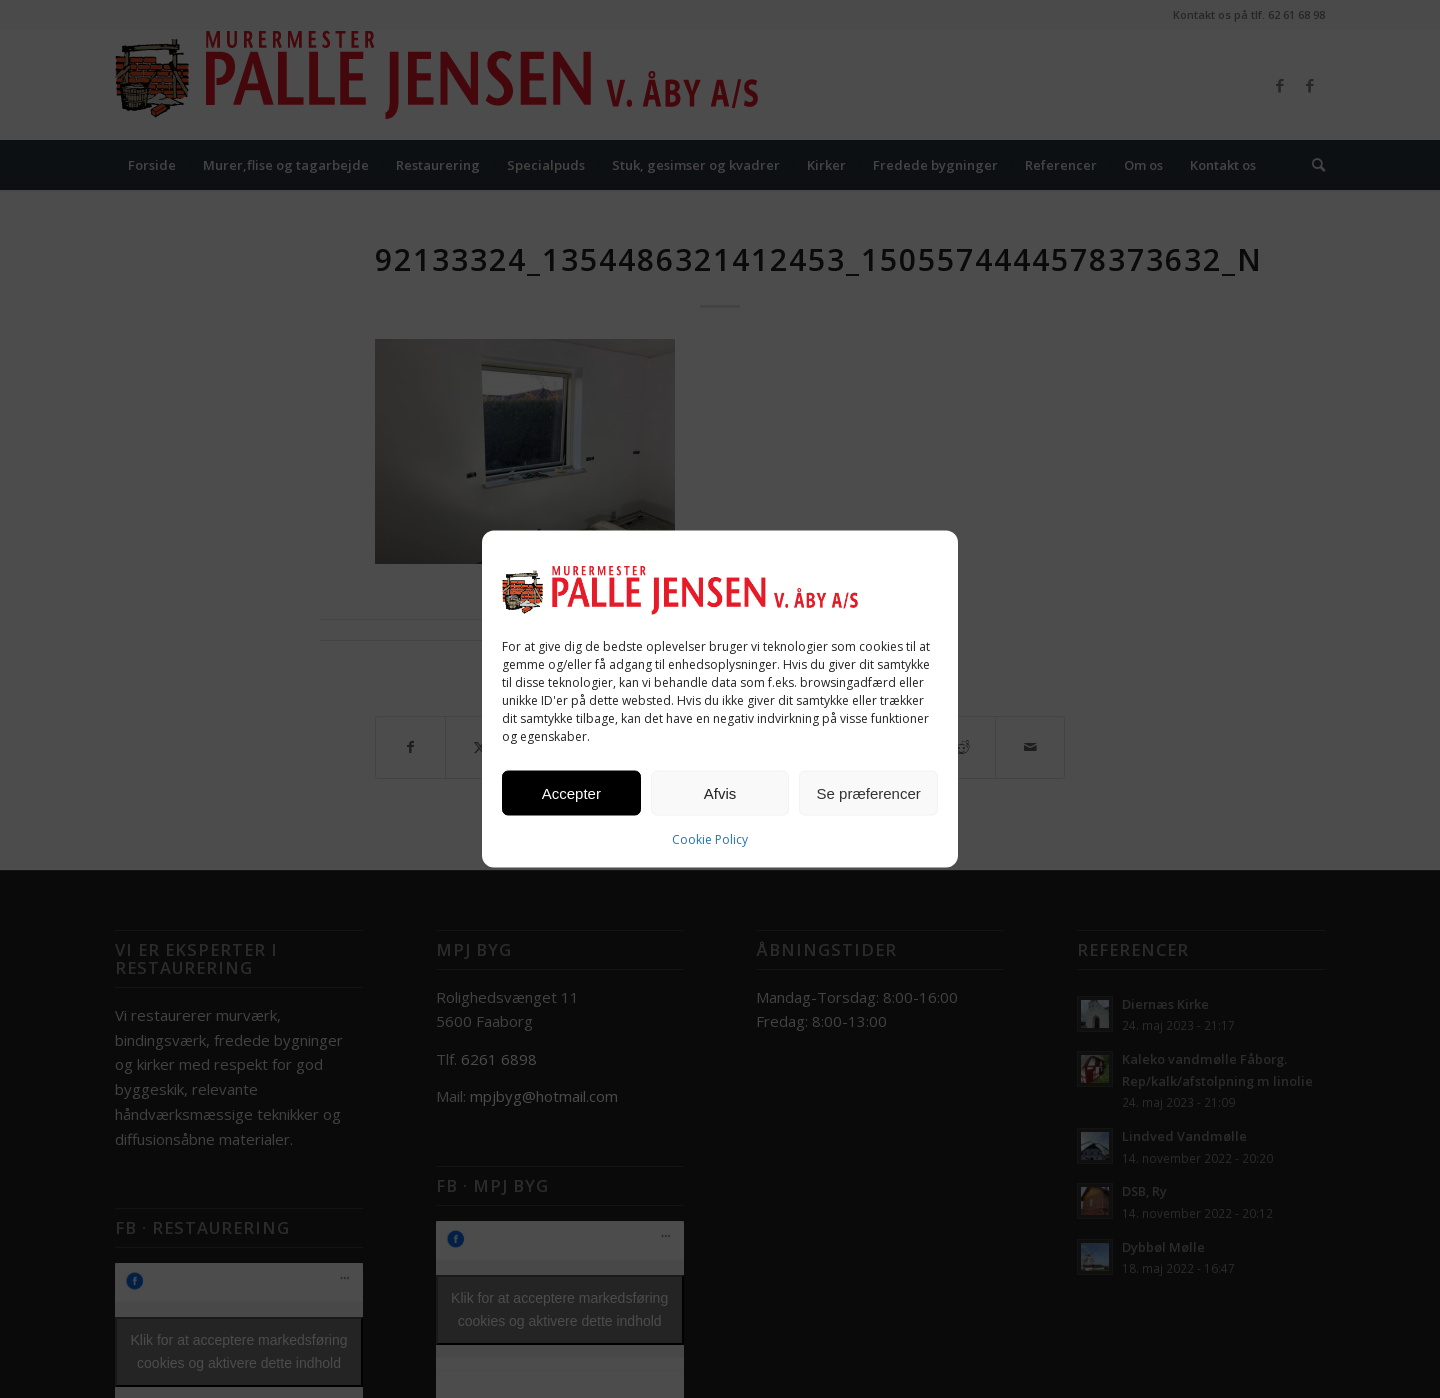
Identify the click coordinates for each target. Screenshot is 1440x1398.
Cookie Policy (710, 839)
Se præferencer (869, 792)
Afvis (720, 792)
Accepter (571, 792)
